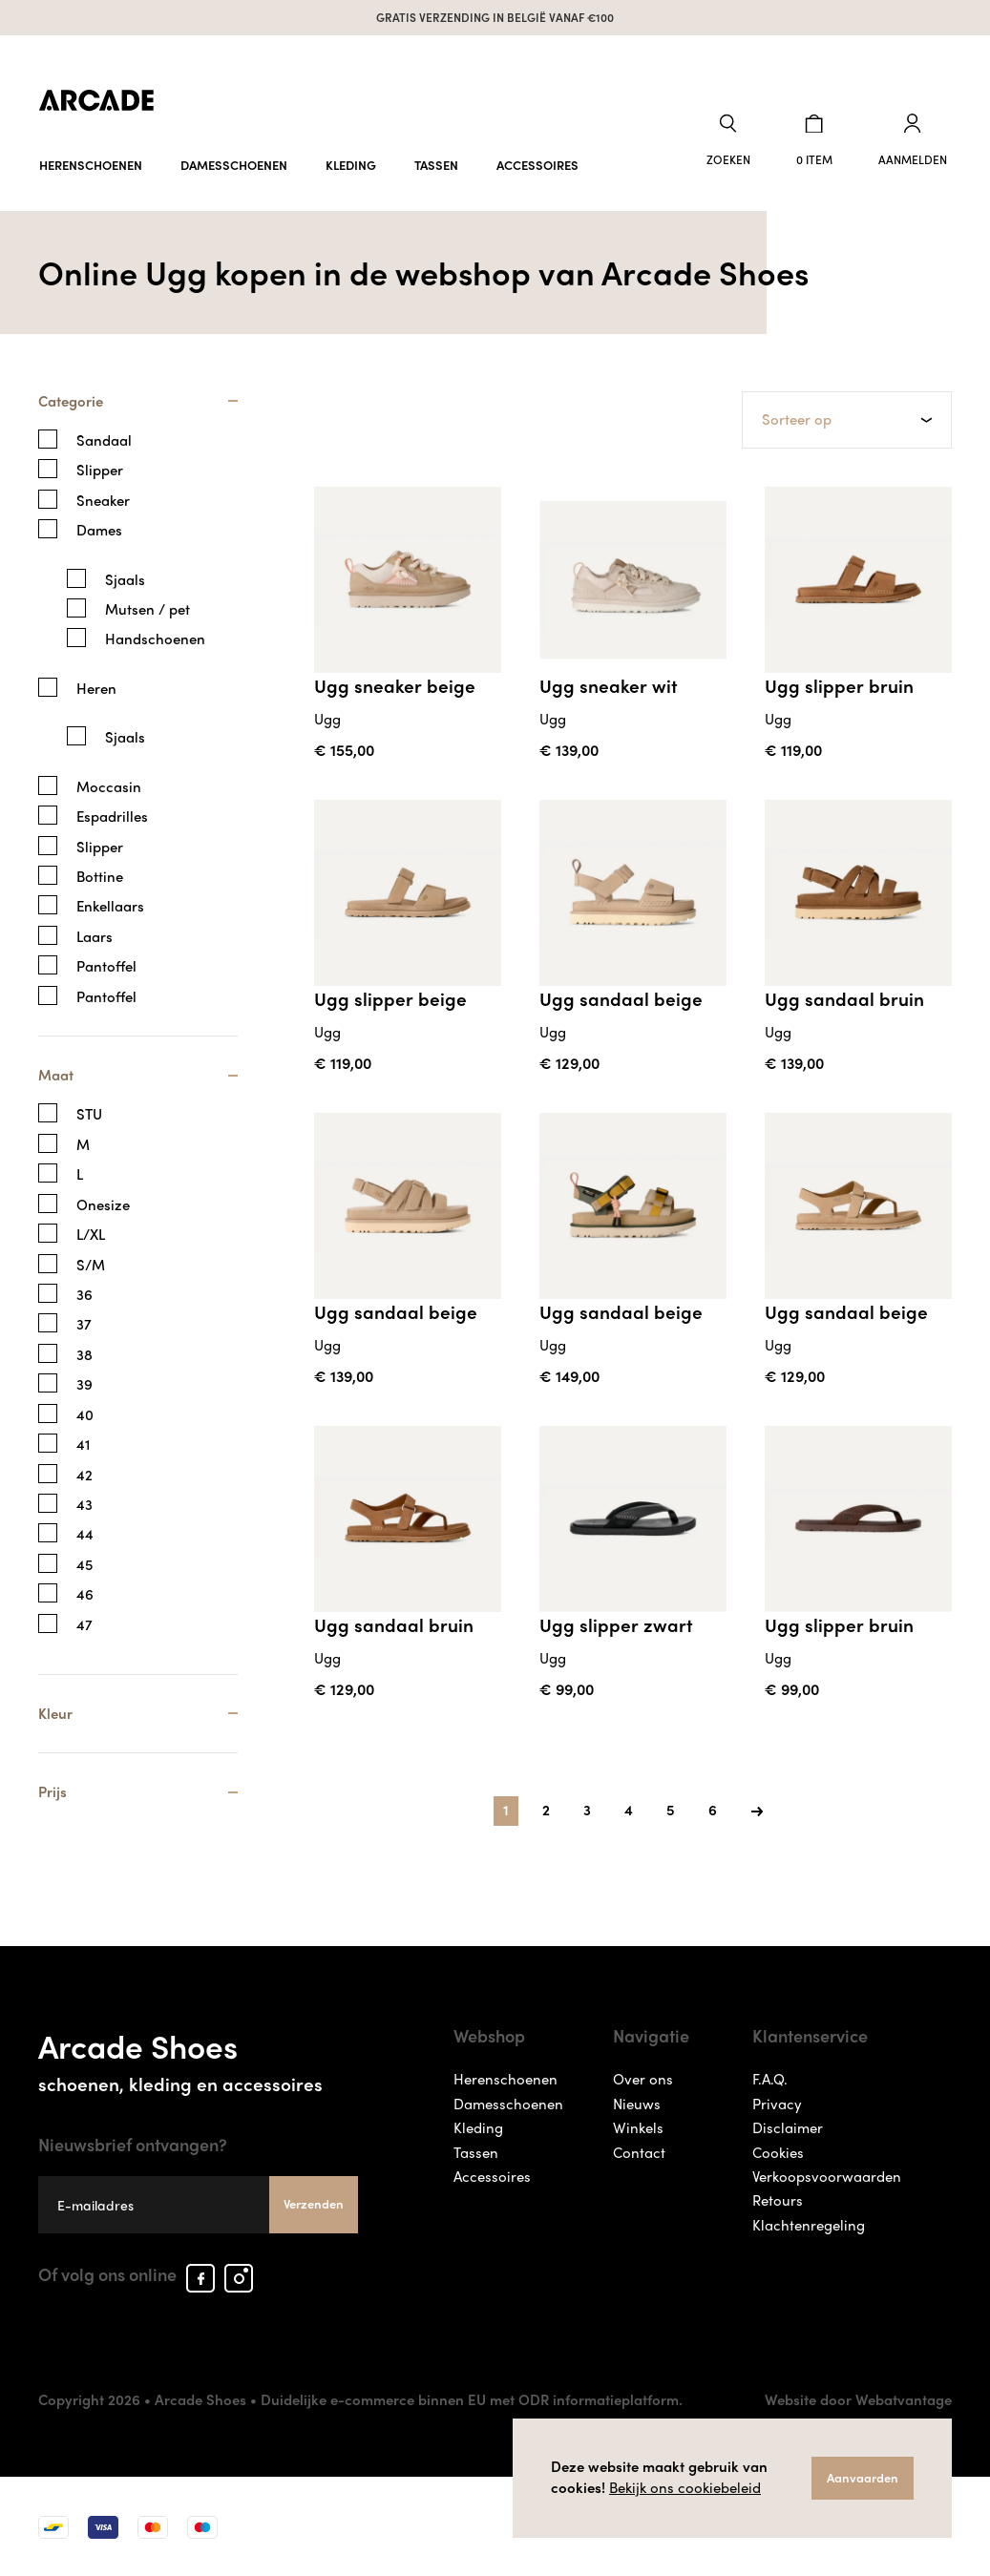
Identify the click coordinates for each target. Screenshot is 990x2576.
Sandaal (104, 436)
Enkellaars (110, 901)
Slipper (99, 465)
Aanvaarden (862, 2477)
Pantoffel (106, 962)
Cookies (778, 2151)
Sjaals (125, 574)
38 (84, 1351)
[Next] (757, 1804)
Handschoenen (155, 634)
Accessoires (537, 155)
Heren (96, 684)
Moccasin (108, 781)
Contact (639, 2151)
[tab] (138, 405)
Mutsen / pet (147, 605)
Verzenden (314, 2203)
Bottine (99, 872)
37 (84, 1321)
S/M (90, 1261)
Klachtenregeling (808, 2224)
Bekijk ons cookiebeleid (685, 2487)
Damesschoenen (233, 155)
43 (84, 1501)
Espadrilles (112, 812)
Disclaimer (787, 2127)
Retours (777, 2199)
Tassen (436, 155)
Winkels (638, 2127)
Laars (94, 932)
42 (84, 1471)
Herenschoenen (90, 155)
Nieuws (637, 2102)
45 (84, 1561)
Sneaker (103, 496)
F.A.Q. (770, 2078)
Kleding (351, 155)
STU (89, 1111)
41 (83, 1441)
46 (85, 1591)
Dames (99, 525)
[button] (747, 137)
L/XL (90, 1231)
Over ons (643, 2078)
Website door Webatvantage (858, 2398)
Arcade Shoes (198, 2057)
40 (85, 1411)
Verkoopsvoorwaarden (826, 2176)
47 (84, 1621)
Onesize (103, 1201)
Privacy (777, 2102)
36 (84, 1291)
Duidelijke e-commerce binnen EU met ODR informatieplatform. (472, 2398)
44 (85, 1531)
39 (84, 1381)
